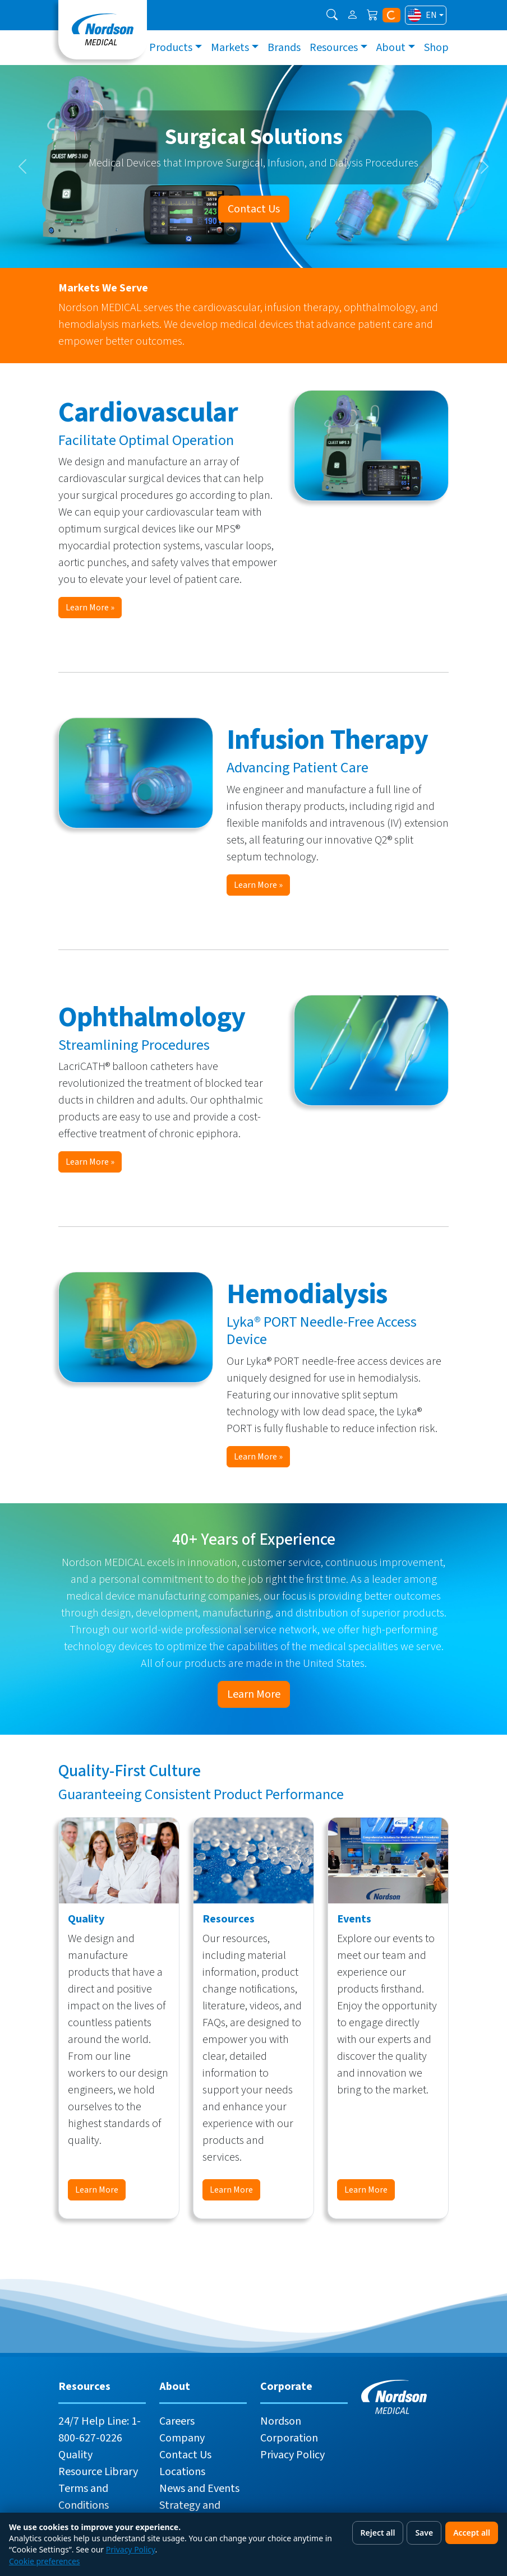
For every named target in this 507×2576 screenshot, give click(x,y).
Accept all (471, 2532)
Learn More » (90, 607)
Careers (177, 2421)
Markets (230, 47)
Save (424, 2532)
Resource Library (98, 2472)
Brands (284, 47)
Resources (334, 47)
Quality (75, 2455)
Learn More (253, 1694)
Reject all (378, 2532)
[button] (332, 15)
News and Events (199, 2488)
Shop (436, 47)
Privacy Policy (292, 2455)
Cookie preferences (44, 2561)
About (390, 47)
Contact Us (254, 209)
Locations (182, 2472)
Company (182, 2438)
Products (170, 47)
